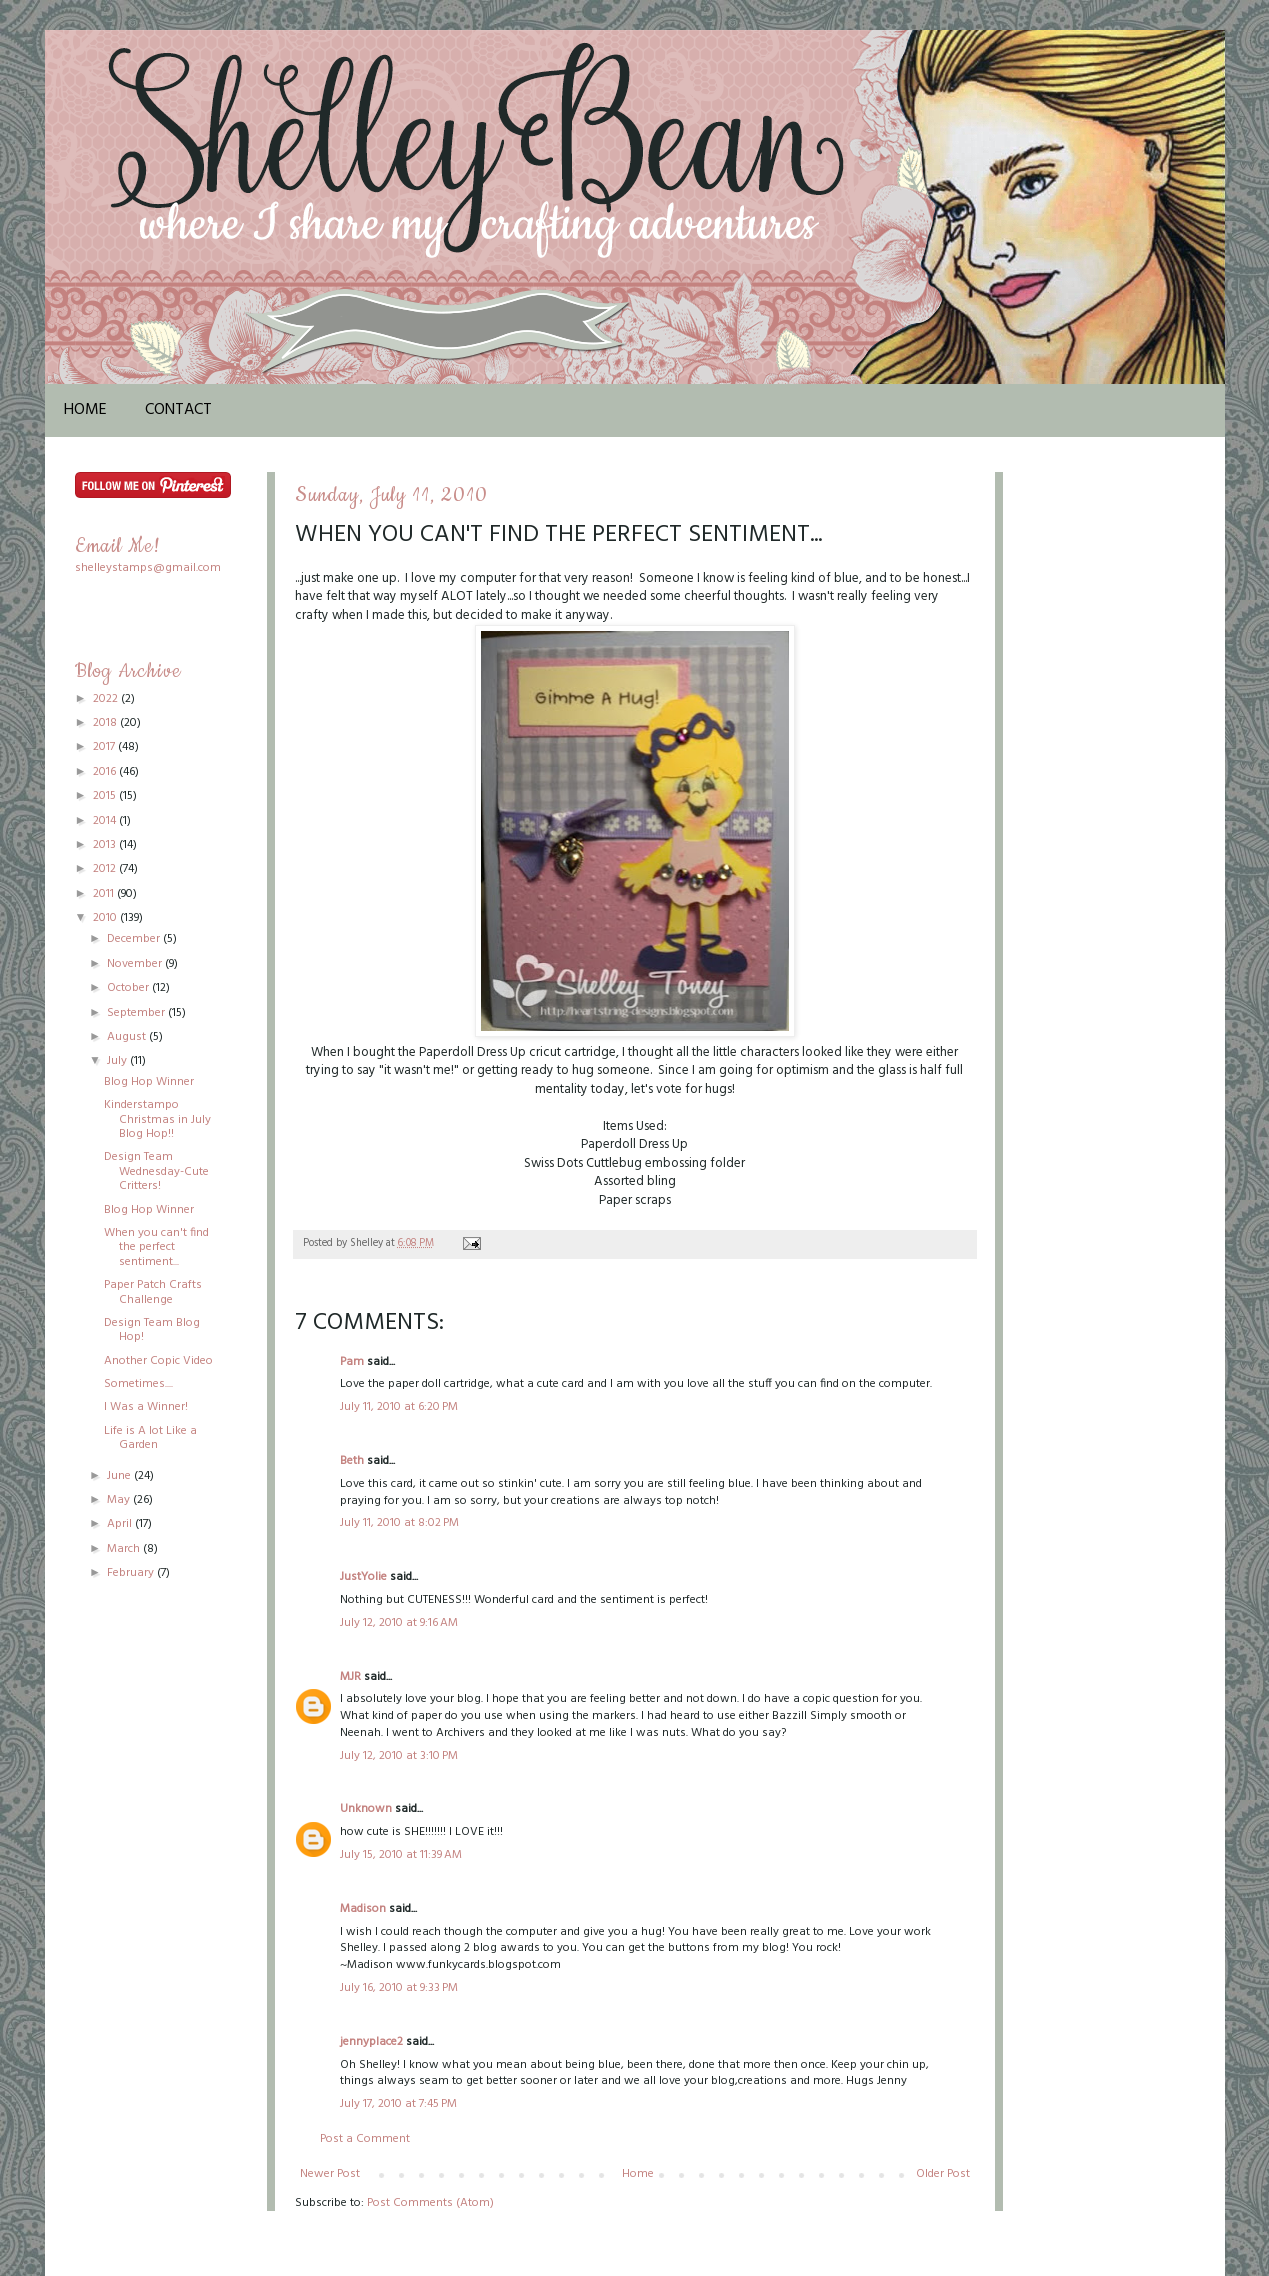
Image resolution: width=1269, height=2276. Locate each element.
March (125, 1549)
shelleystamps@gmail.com (148, 568)
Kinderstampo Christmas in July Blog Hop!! (157, 1119)
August (128, 1037)
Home (85, 410)
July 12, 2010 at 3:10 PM (399, 1756)
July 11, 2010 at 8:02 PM (399, 1523)
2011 (105, 894)
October (129, 988)
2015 (106, 796)
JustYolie (363, 1577)
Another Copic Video (158, 1361)
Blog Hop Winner (149, 1082)
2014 (106, 821)
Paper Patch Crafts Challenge (153, 1292)
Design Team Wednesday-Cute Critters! (156, 1171)
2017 (105, 747)
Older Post (943, 2174)
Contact (178, 410)
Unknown (366, 1809)
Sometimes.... (138, 1384)
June (120, 1476)
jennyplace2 (371, 2042)
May (120, 1500)
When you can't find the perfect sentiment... (156, 1247)
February (132, 1573)
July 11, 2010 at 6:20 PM (399, 1407)
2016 (106, 772)
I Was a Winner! (146, 1407)
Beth (352, 1461)
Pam (352, 1362)
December (135, 939)
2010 (106, 918)
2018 (106, 723)
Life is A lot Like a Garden (150, 1438)
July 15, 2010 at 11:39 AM (401, 1855)
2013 (106, 845)
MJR (350, 1677)
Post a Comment (365, 2139)
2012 (106, 869)
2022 (107, 699)
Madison (363, 1909)
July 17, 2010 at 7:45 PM (398, 2104)
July (118, 1061)
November (136, 964)
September (137, 1013)
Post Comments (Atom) (430, 2203)
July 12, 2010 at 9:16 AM (399, 1623)
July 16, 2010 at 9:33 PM (399, 1988)
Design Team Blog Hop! (152, 1330)
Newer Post (330, 2174)
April (121, 1524)
